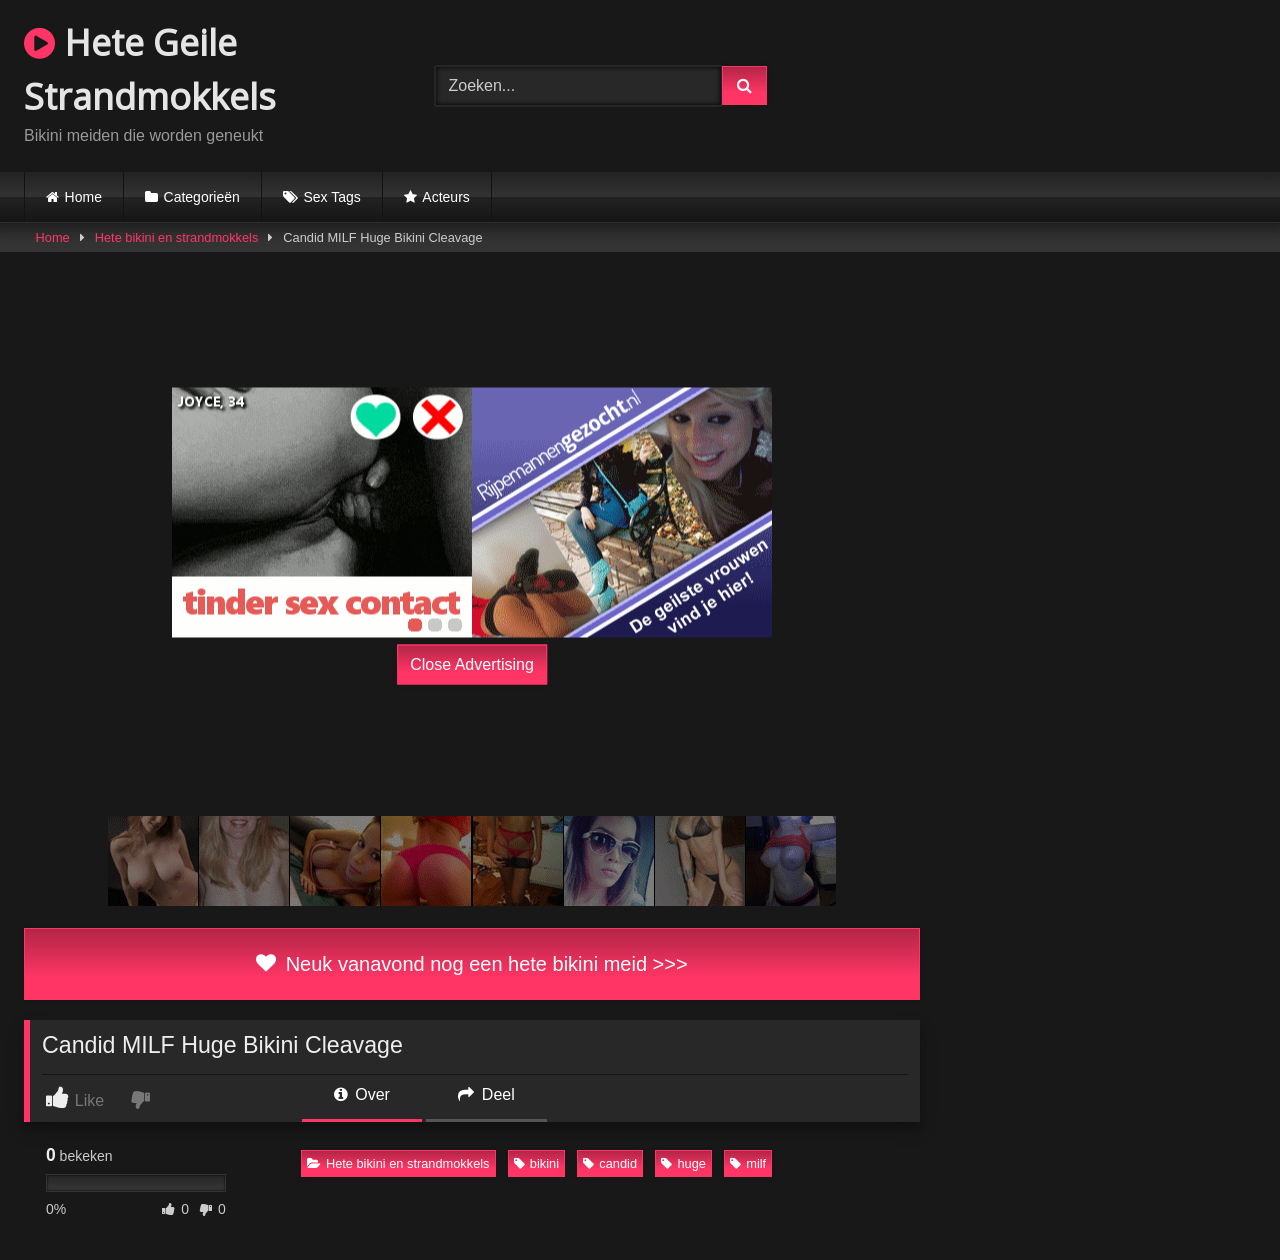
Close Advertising (472, 664)
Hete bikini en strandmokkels (177, 237)
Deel (486, 1094)
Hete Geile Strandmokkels (150, 69)
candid (610, 1163)
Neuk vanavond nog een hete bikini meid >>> (471, 964)
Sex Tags (331, 197)
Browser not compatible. (1050, 83)
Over (362, 1094)
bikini (536, 1163)
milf (748, 1163)
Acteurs (445, 197)
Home (83, 197)
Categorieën (202, 197)
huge (683, 1163)
